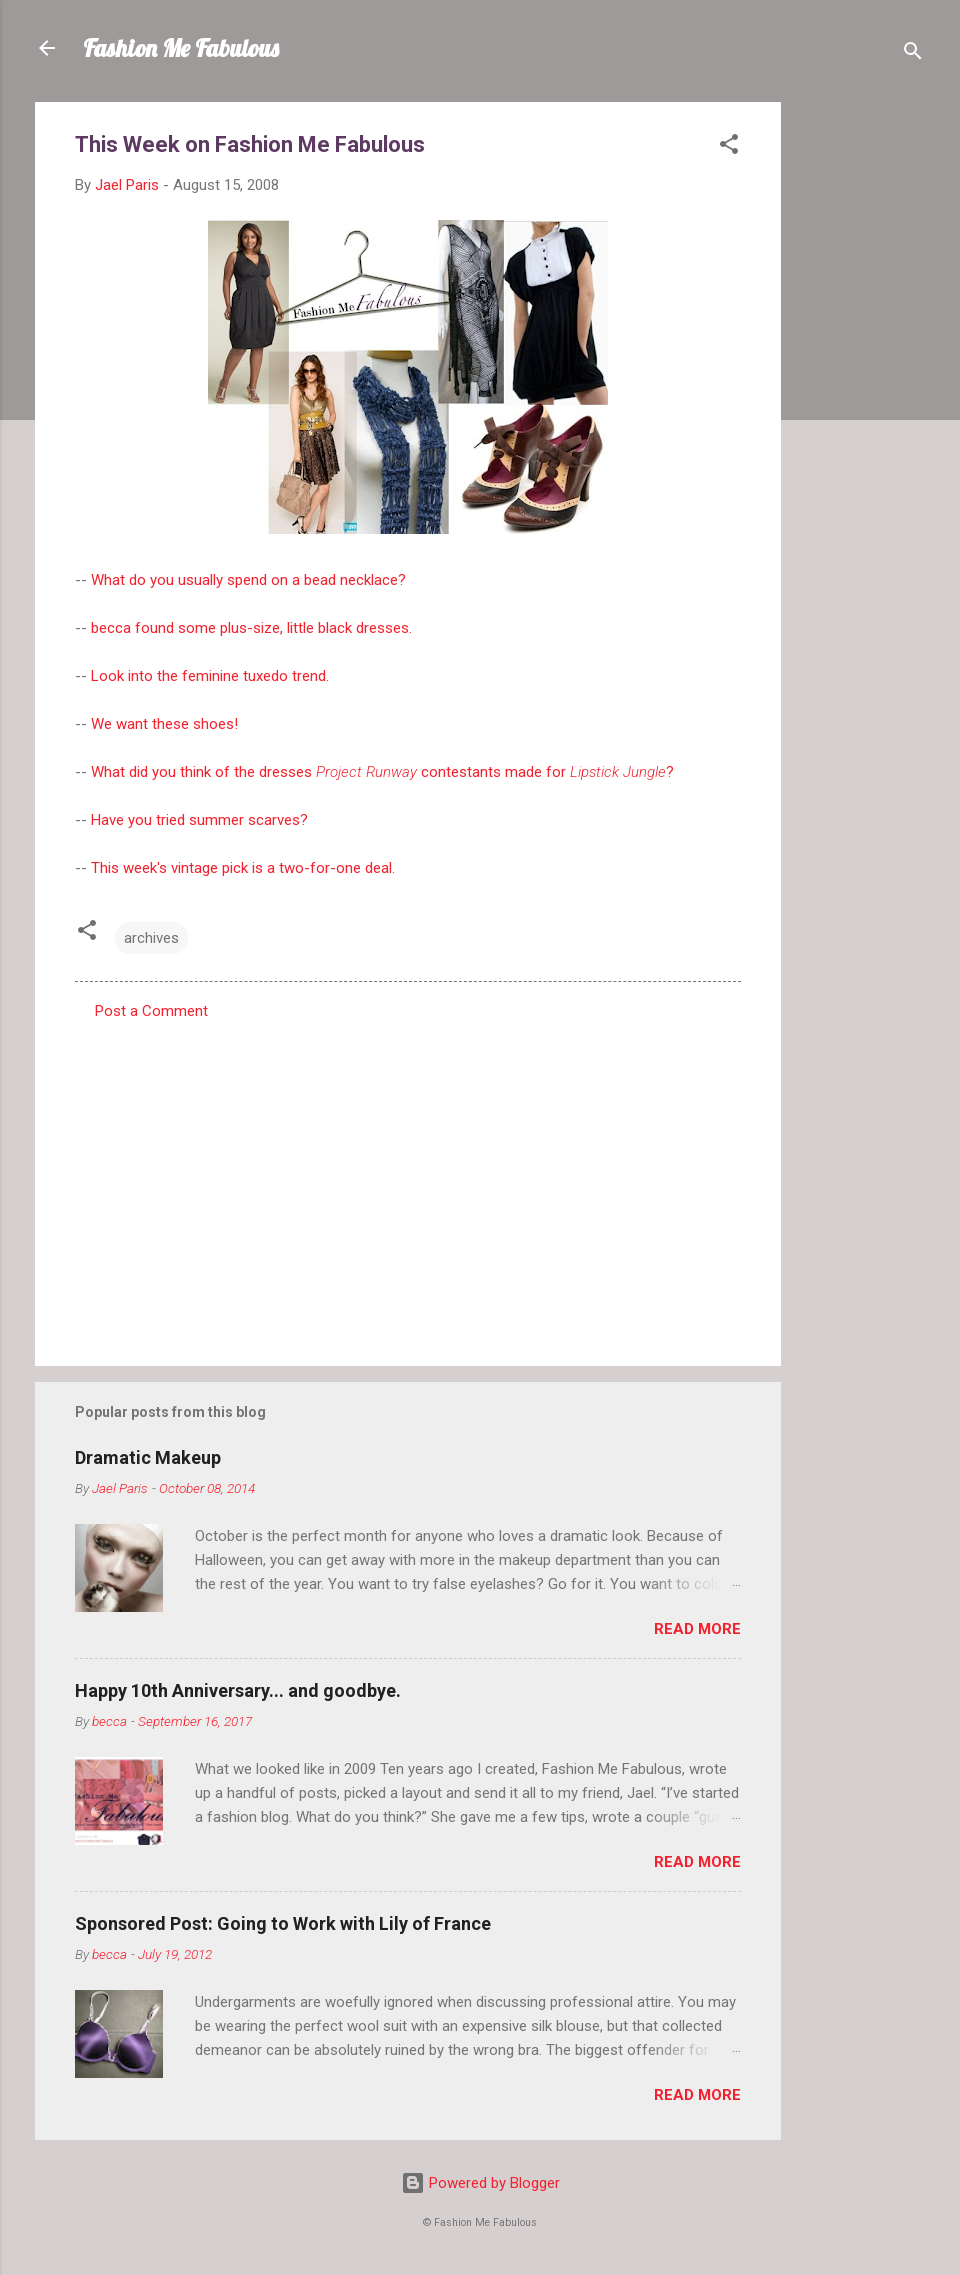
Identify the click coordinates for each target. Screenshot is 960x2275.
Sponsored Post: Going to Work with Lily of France (283, 1923)
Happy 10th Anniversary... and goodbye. (238, 1690)
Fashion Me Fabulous (181, 48)
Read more (697, 1629)
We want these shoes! (164, 724)
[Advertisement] (861, 402)
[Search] (913, 54)
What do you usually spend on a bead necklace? (248, 580)
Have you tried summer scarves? (199, 820)
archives (151, 938)
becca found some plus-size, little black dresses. (251, 628)
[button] (729, 147)
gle (656, 772)
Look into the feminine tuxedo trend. (210, 676)
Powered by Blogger (480, 2183)
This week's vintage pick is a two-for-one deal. (243, 868)
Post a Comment (151, 1011)
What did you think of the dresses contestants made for (369, 772)
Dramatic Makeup (148, 1457)
